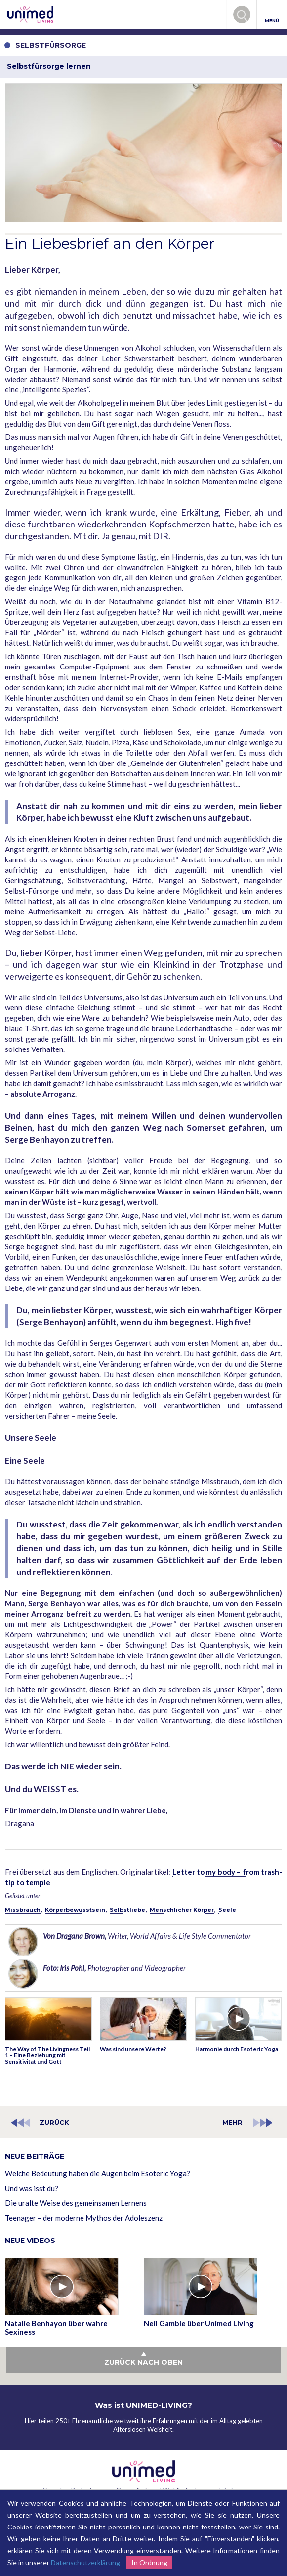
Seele (227, 1910)
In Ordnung (149, 2562)
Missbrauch (23, 1910)
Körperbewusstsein (75, 1910)
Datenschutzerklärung (85, 2562)
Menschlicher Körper (182, 1910)
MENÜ (272, 15)
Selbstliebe (127, 1910)
